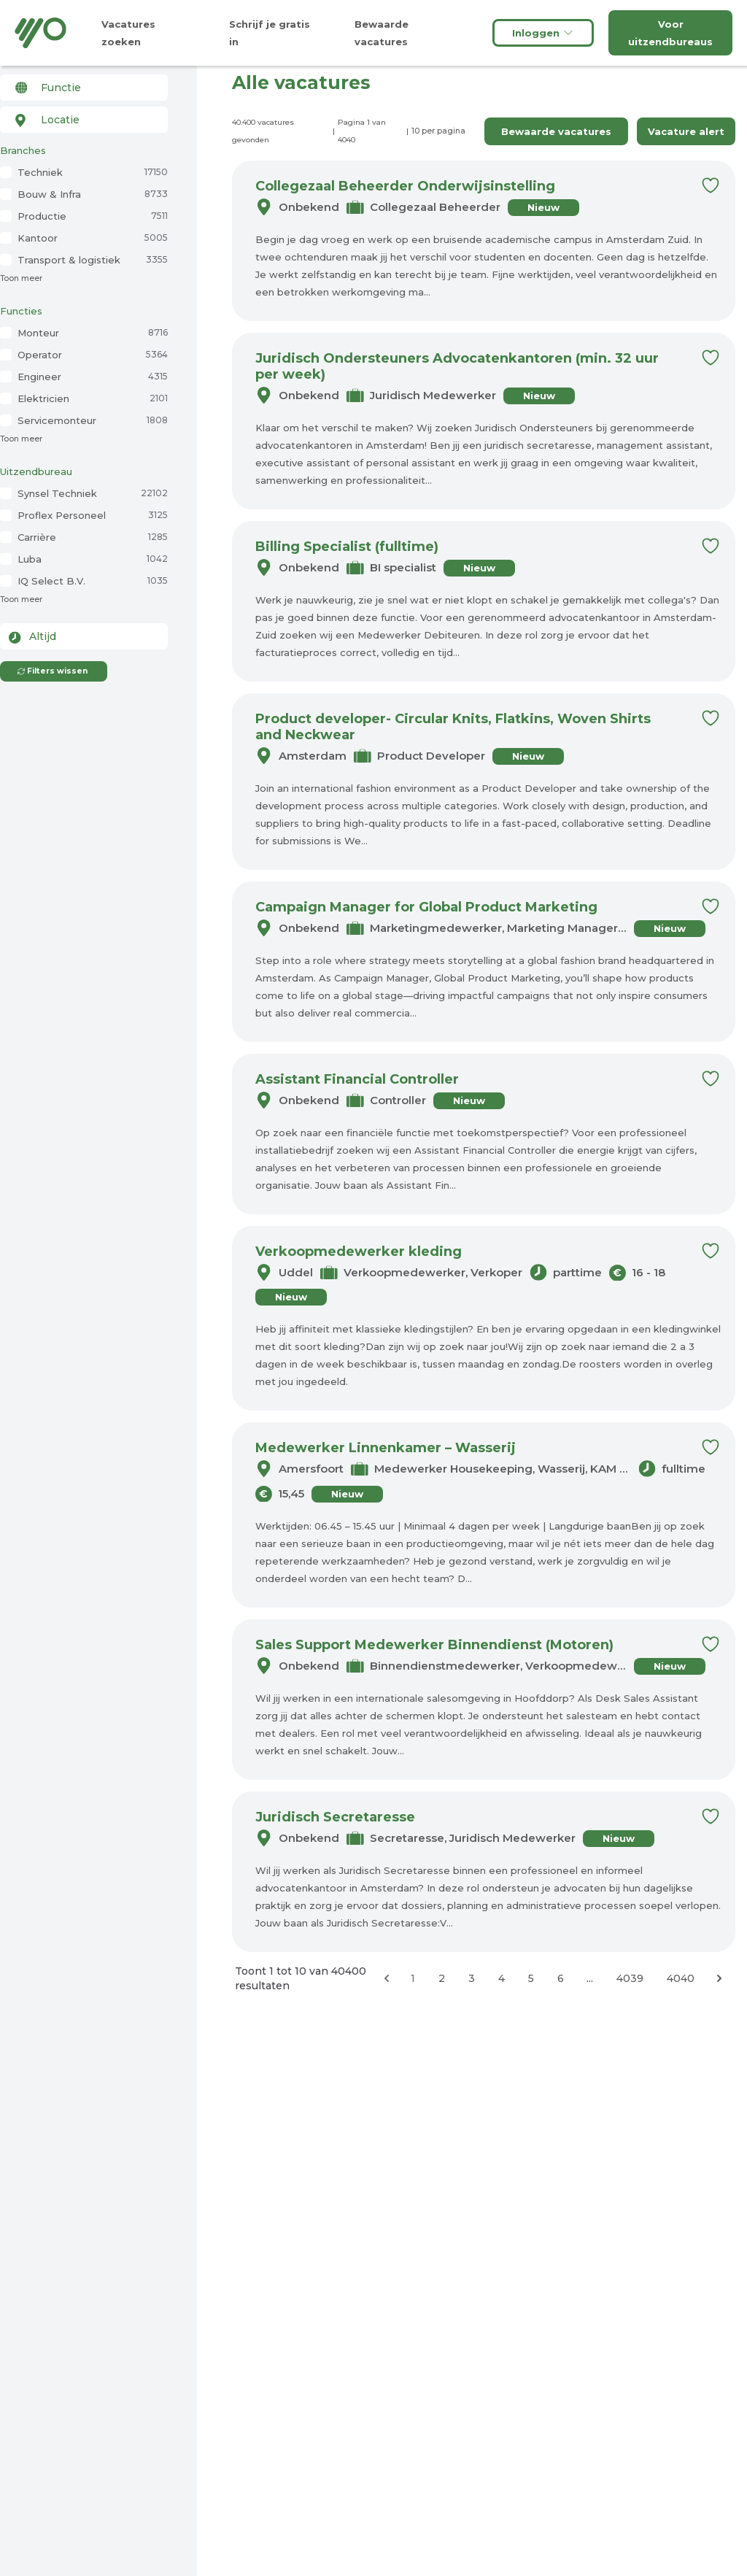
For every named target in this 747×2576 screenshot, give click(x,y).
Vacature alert (686, 131)
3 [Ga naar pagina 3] (471, 1978)
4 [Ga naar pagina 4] (501, 1978)
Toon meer (21, 278)
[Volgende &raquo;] (719, 1978)
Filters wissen (52, 671)
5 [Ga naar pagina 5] (531, 1978)
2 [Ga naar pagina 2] (441, 1978)
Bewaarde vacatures (556, 131)
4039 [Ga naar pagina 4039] (629, 1978)
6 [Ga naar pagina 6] (560, 1978)
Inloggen (543, 33)
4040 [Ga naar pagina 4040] (680, 1978)
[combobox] (84, 87)
